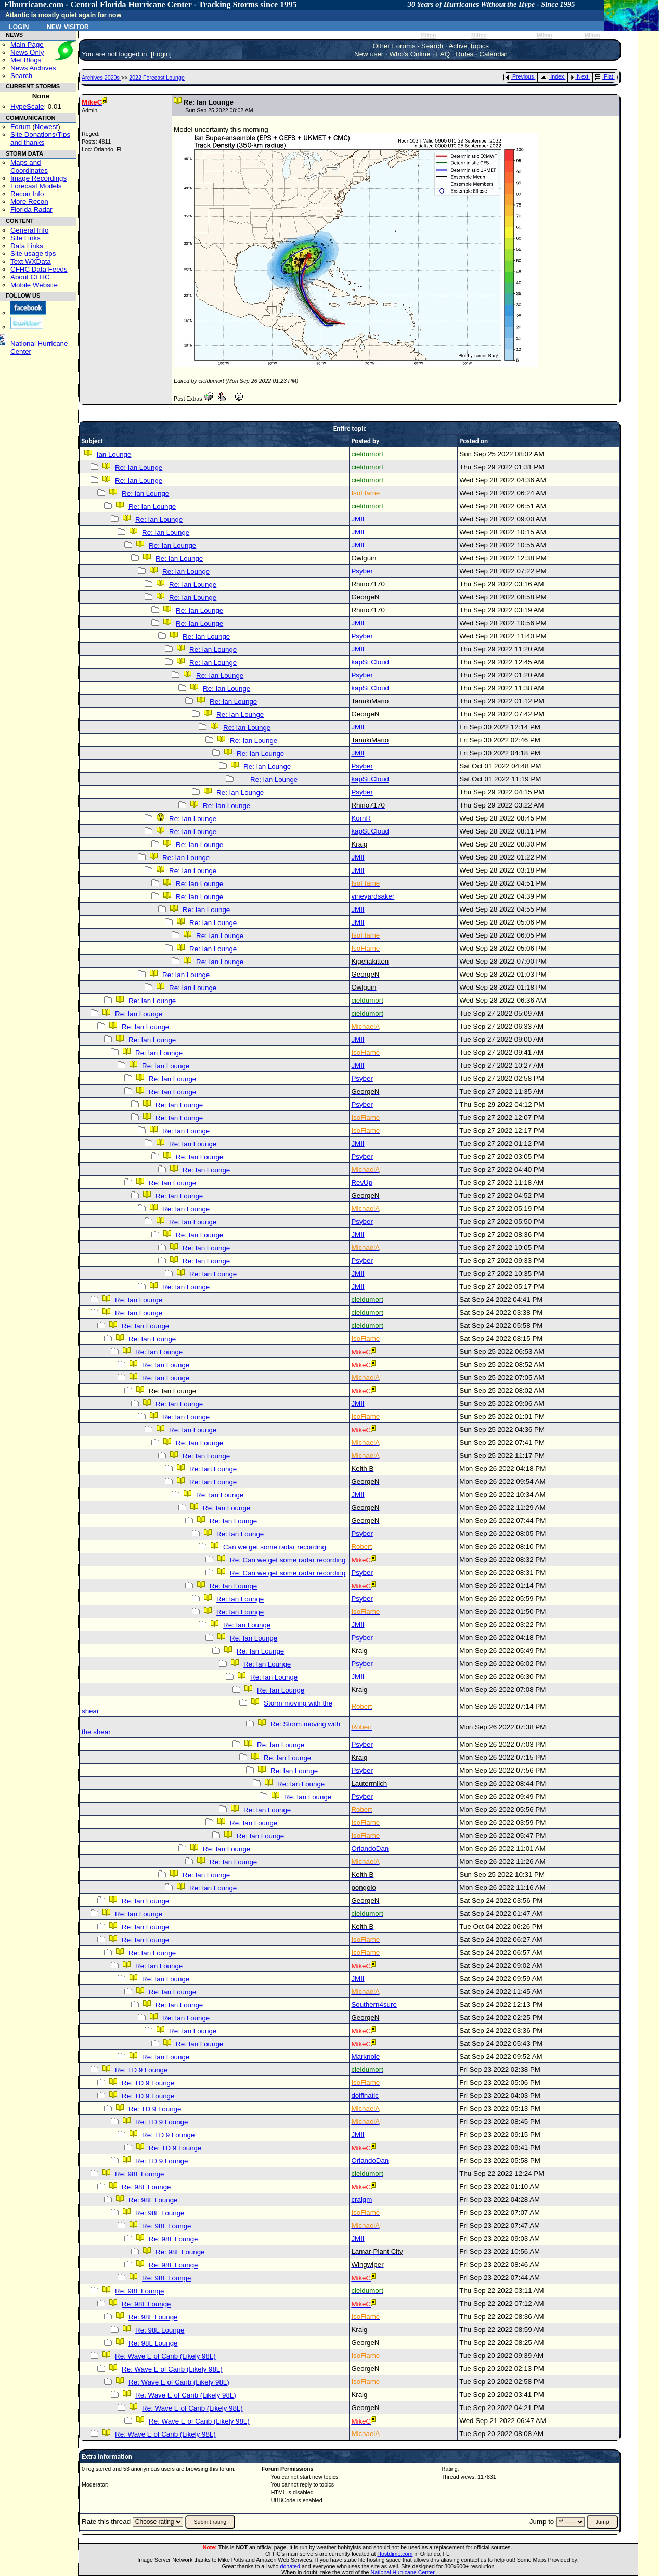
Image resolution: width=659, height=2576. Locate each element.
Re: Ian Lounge (138, 467)
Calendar (493, 54)
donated (290, 2566)
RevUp (361, 1182)
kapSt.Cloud (370, 662)
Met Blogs (25, 60)
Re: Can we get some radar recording (287, 1560)
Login (19, 26)
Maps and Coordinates (29, 166)
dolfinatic (365, 2095)
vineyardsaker (372, 896)
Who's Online (409, 54)
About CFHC (30, 277)
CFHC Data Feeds (39, 269)
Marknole (365, 2056)
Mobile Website (34, 285)
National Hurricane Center (403, 2572)
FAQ (443, 54)
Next (579, 76)
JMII (357, 519)
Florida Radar (31, 209)
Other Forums (393, 46)
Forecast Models (36, 186)
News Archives (33, 68)
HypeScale (27, 106)
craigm (361, 2199)
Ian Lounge (114, 454)
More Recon (29, 202)
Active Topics (468, 46)
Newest (46, 127)
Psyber (361, 571)
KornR (361, 818)
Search (21, 76)
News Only (27, 52)
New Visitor (68, 26)
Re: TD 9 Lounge (141, 2070)
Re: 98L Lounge (139, 2174)
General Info (29, 230)
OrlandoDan (370, 1848)
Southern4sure (373, 2004)
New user (368, 54)
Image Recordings (38, 178)
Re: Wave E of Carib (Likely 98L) (165, 2356)
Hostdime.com (394, 2554)
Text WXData (30, 261)
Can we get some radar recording (274, 1547)
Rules (464, 54)
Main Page (27, 44)
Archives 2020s (101, 77)
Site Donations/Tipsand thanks (40, 138)
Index (552, 76)
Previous (520, 76)
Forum (20, 127)
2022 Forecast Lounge (157, 77)
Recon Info (27, 194)
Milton (428, 36)
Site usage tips (33, 254)
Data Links (26, 246)
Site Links (25, 238)
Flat (604, 76)
